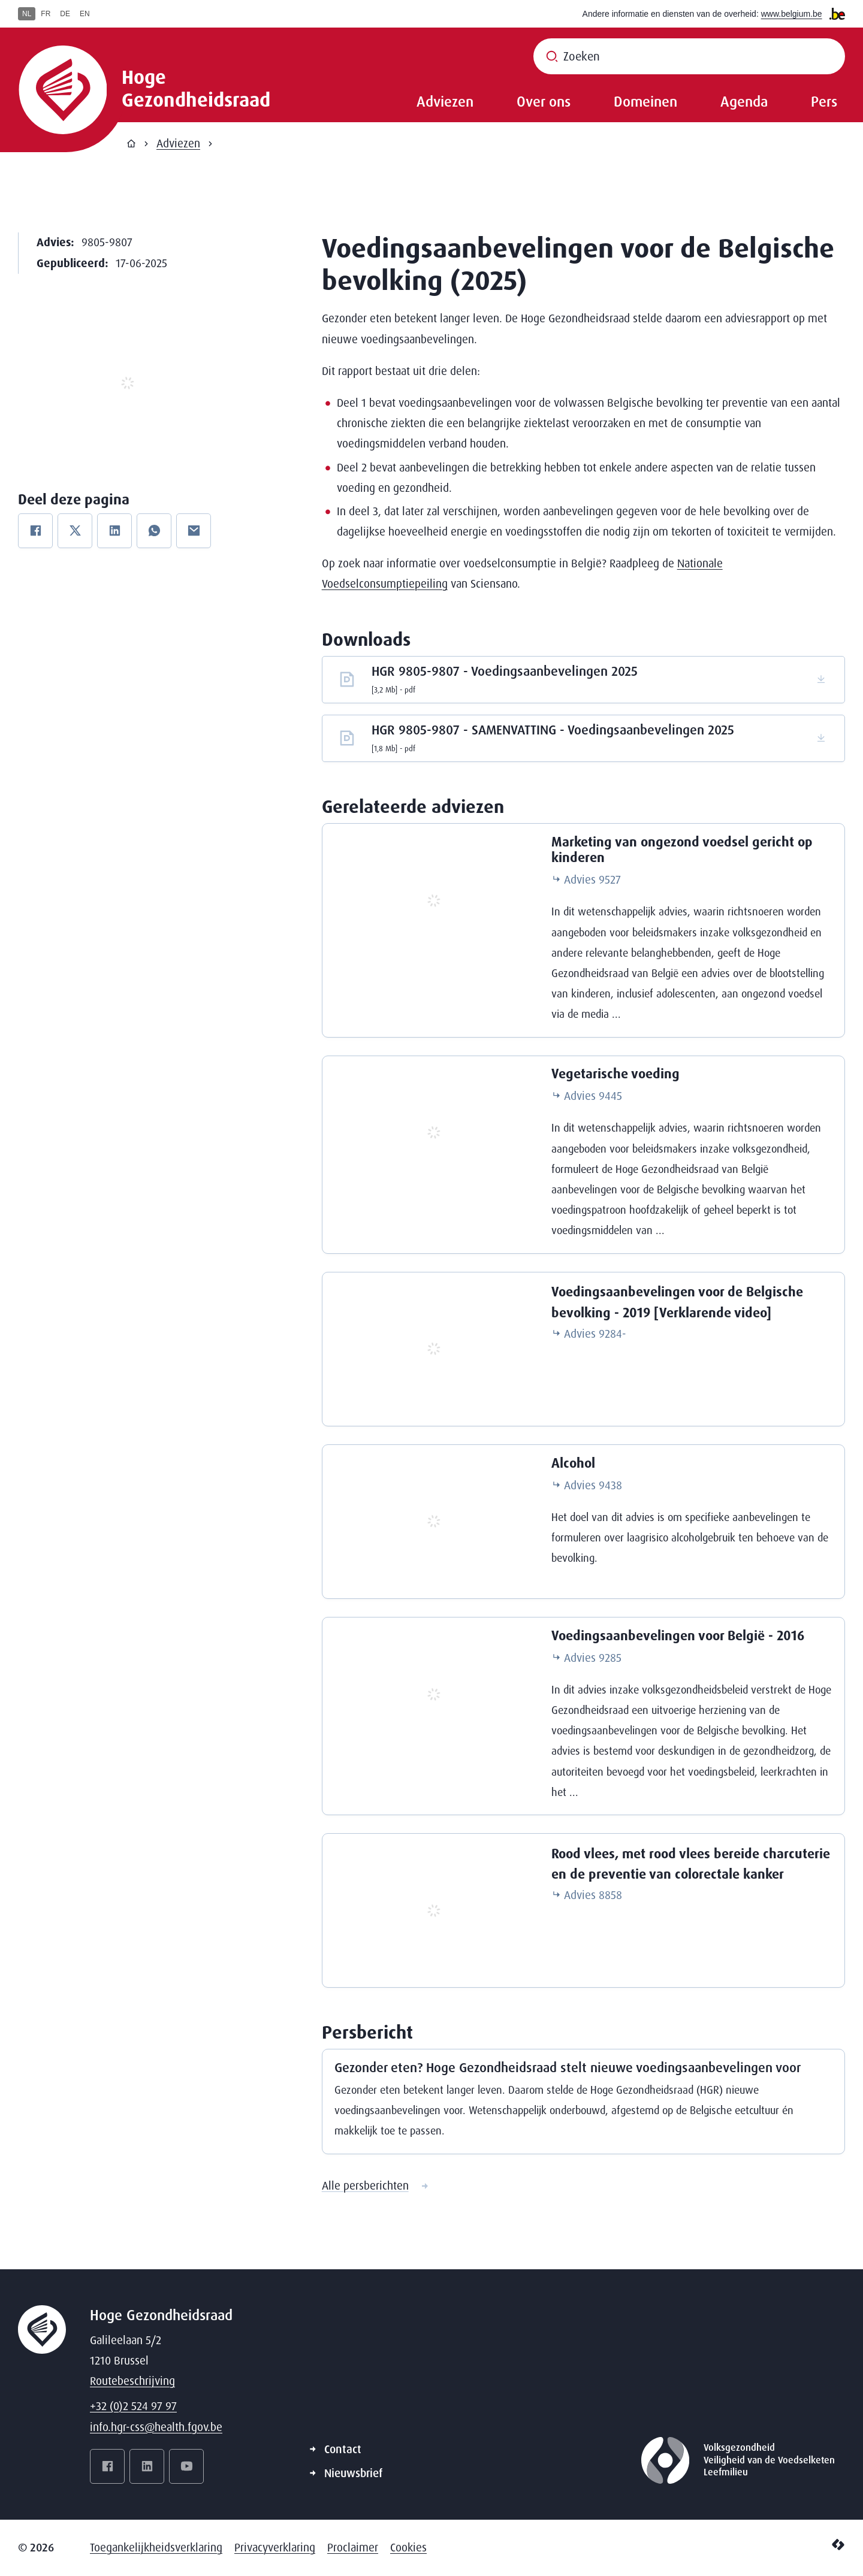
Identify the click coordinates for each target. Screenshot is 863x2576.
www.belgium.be (791, 14)
